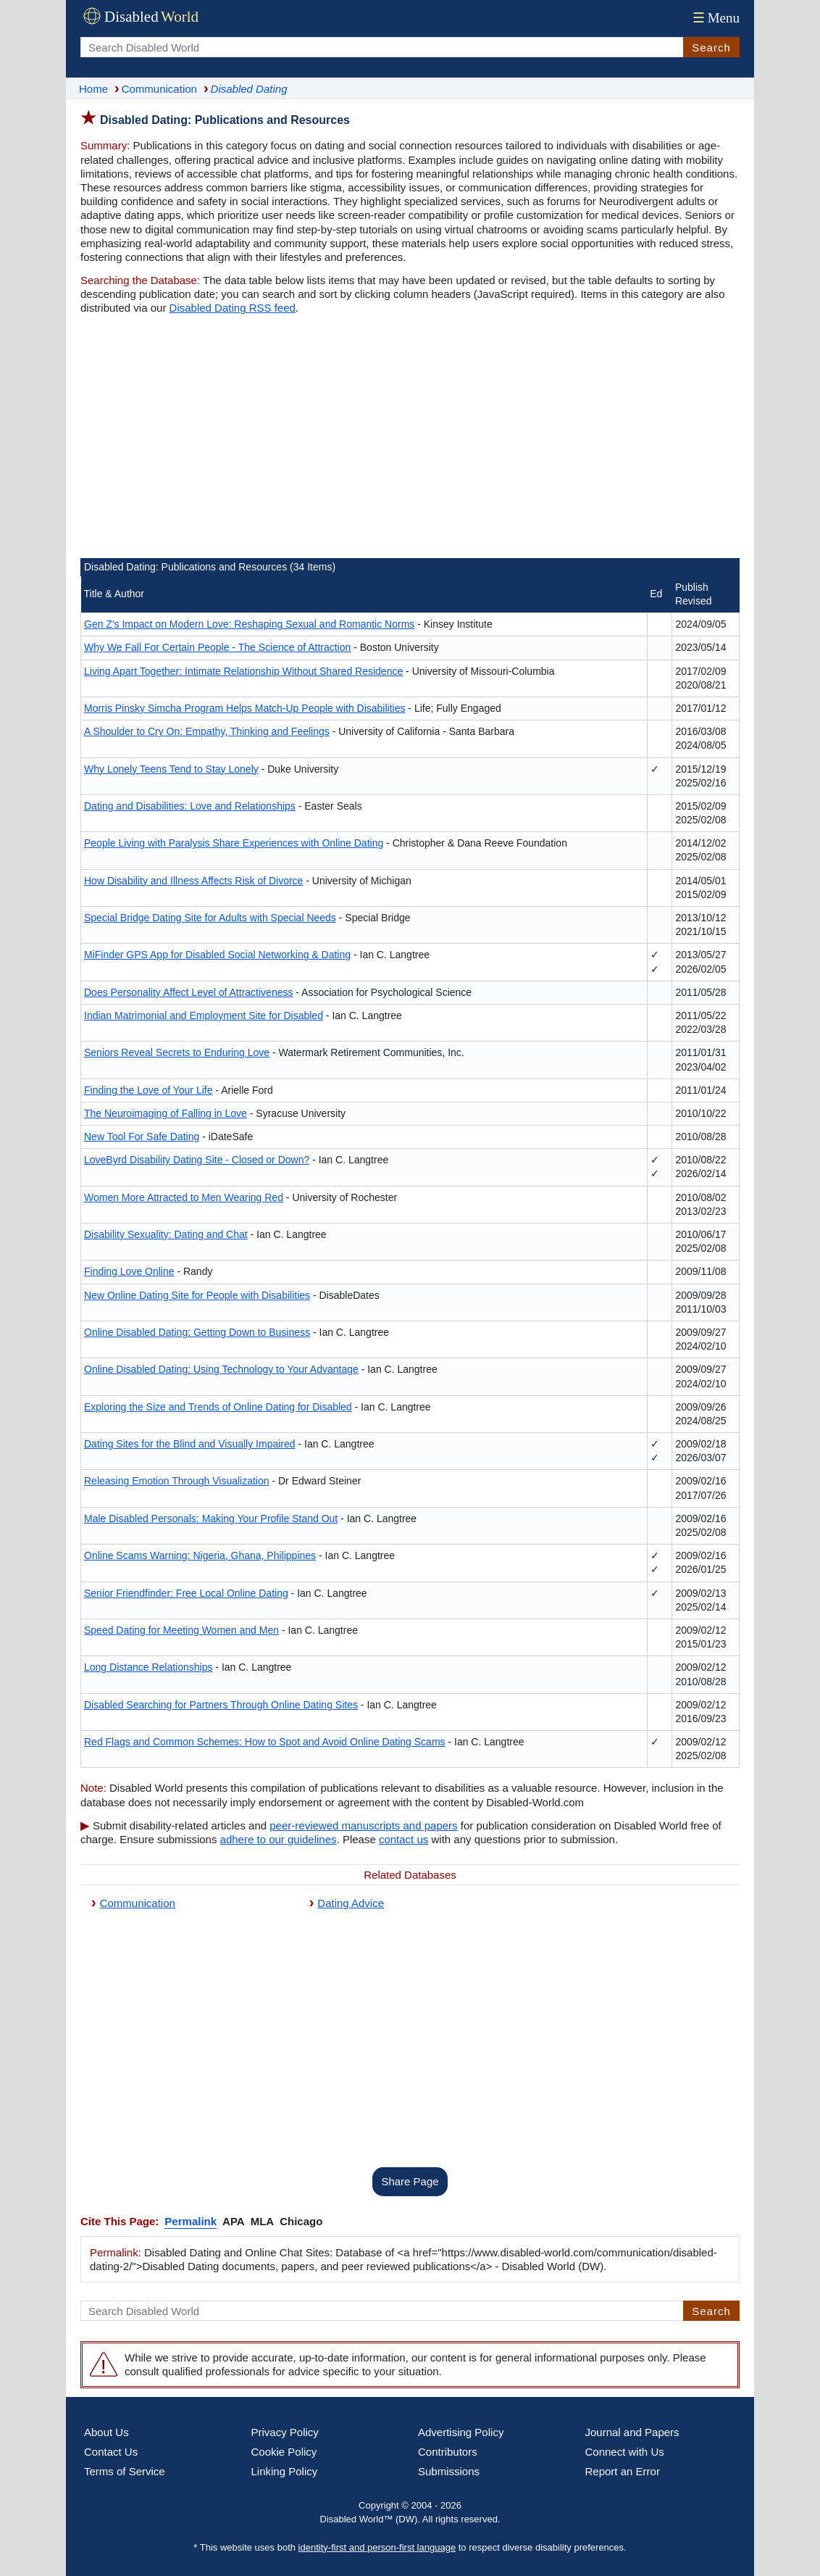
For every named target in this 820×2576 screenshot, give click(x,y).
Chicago (301, 2221)
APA (233, 2221)
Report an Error (622, 2471)
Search (711, 47)
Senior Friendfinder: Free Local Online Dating (186, 1593)
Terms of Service (124, 2471)
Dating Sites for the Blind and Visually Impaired (190, 1444)
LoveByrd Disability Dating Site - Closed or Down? (196, 1160)
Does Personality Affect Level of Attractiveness (188, 992)
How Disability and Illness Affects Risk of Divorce (193, 880)
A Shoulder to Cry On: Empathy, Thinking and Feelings (207, 731)
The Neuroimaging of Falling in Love (165, 1113)
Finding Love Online (129, 1271)
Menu (715, 17)
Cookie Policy (284, 2452)
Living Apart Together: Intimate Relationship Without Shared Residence (243, 671)
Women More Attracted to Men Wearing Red (183, 1197)
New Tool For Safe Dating (141, 1136)
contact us (403, 1839)
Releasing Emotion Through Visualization (176, 1481)
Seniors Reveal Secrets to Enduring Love (176, 1052)
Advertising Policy (460, 2432)
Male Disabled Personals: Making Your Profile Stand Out (211, 1518)
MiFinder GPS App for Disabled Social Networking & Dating (217, 954)
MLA (263, 2221)
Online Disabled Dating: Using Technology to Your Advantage (221, 1369)
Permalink (190, 2221)
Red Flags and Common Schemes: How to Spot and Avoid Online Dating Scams (264, 1742)
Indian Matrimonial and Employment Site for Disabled (203, 1015)
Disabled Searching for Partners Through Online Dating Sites (221, 1705)
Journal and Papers (632, 2432)
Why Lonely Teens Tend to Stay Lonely (171, 769)
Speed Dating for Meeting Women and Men (181, 1630)
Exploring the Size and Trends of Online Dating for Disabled (218, 1407)
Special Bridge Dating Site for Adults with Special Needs (210, 917)
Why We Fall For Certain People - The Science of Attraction (217, 647)
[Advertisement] (410, 438)
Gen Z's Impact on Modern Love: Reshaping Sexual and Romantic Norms (249, 624)
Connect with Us (624, 2452)
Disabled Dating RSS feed (233, 308)
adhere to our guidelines (278, 1839)
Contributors (447, 2452)
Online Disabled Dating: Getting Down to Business (197, 1332)
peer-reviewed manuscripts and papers (363, 1825)
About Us (106, 2432)
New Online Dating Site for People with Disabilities (197, 1295)
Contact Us (111, 2452)
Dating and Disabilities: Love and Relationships (190, 806)
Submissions (449, 2471)
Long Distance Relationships (148, 1667)
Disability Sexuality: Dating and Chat (166, 1234)
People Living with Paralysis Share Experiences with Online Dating (233, 843)
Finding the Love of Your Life (148, 1090)
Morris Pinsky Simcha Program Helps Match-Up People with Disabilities (244, 708)
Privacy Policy (285, 2432)
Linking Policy (284, 2471)
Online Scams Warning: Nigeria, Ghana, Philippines (200, 1555)
